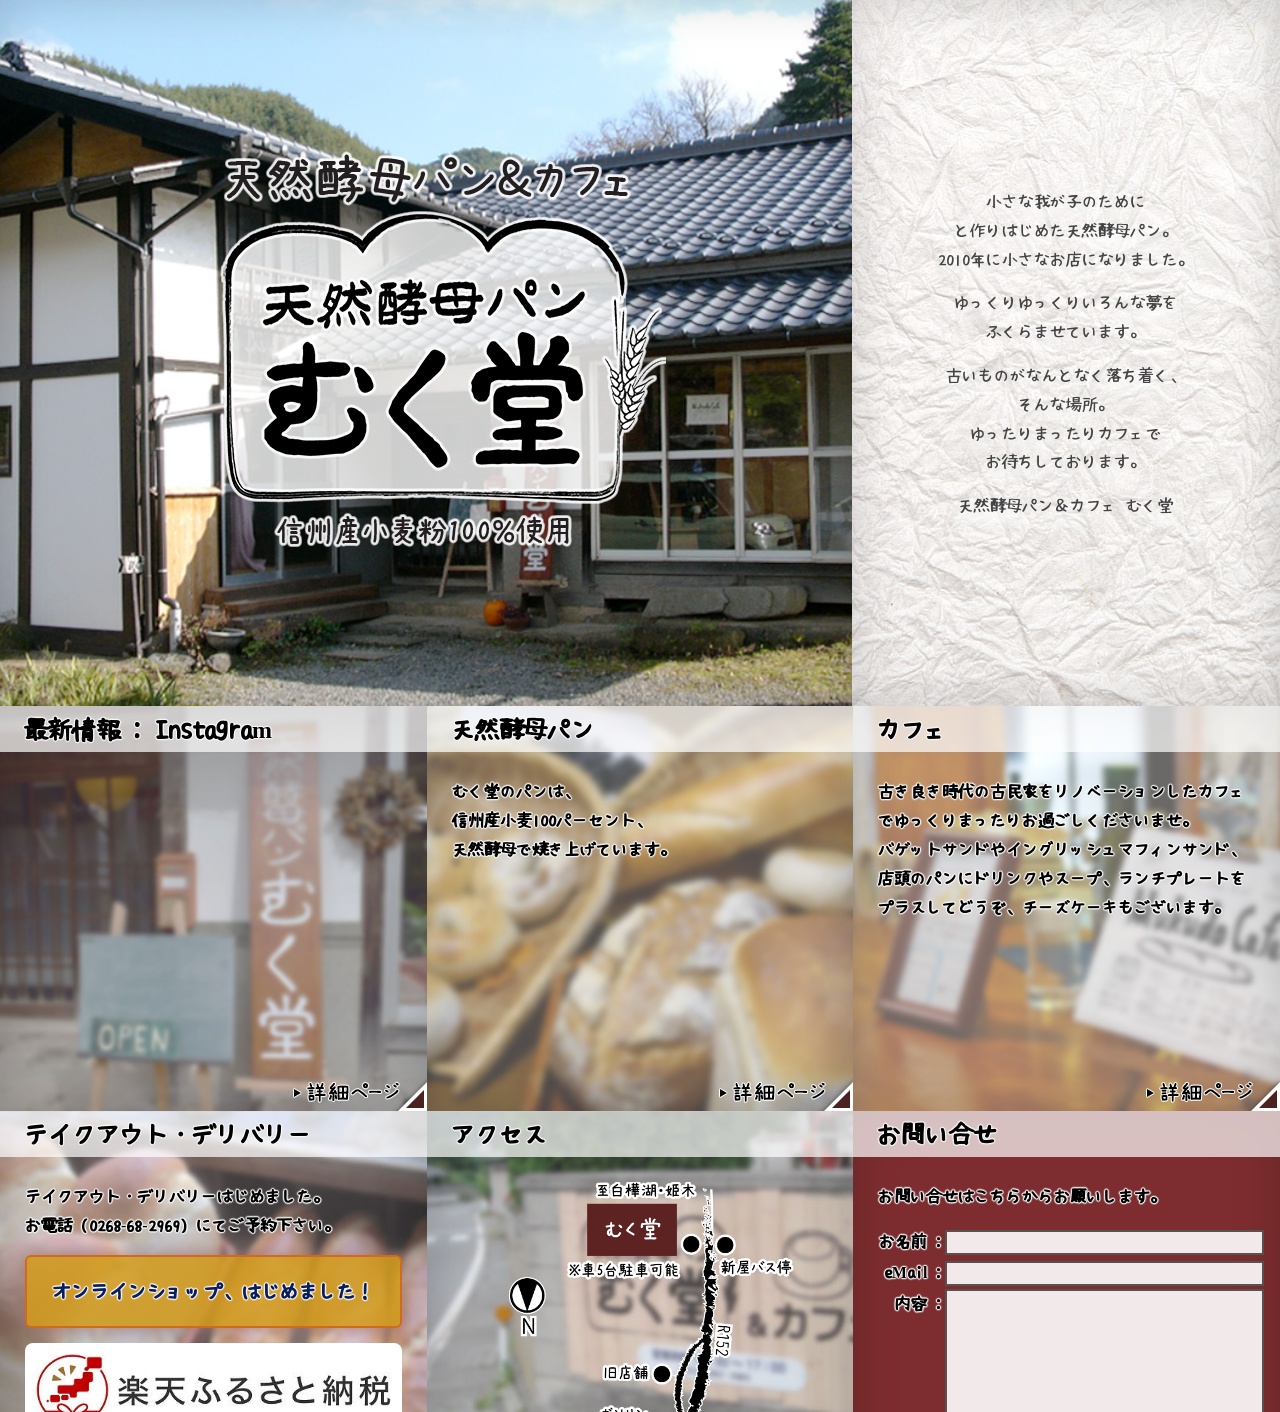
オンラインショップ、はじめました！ (213, 1291)
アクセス (499, 1134)
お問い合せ (937, 1134)
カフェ (913, 729)
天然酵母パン (523, 729)
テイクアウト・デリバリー (168, 1134)
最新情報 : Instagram (148, 729)
